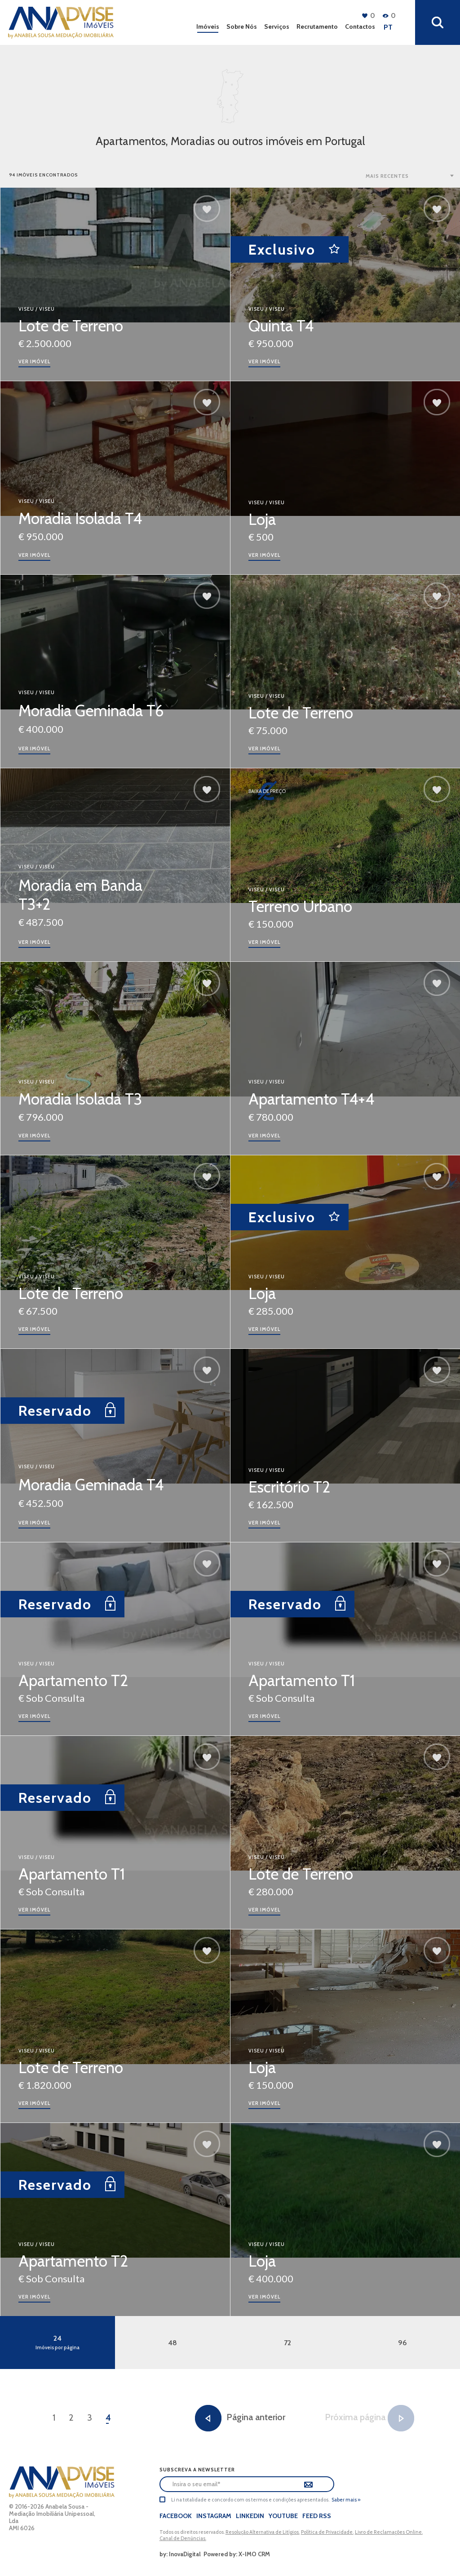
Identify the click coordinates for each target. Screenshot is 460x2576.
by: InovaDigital (180, 2554)
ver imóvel (34, 361)
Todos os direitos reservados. (192, 2532)
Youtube (283, 2516)
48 (172, 2342)
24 (57, 2342)
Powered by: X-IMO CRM (235, 2554)
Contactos (360, 26)
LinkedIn (250, 2516)
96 (402, 2342)
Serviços (276, 26)
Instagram (213, 2516)
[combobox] (410, 175)
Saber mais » (346, 2500)
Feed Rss (316, 2516)
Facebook (175, 2516)
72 (287, 2342)
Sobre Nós (241, 26)
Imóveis (207, 26)
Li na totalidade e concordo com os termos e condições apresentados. (250, 2500)
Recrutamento (317, 26)
